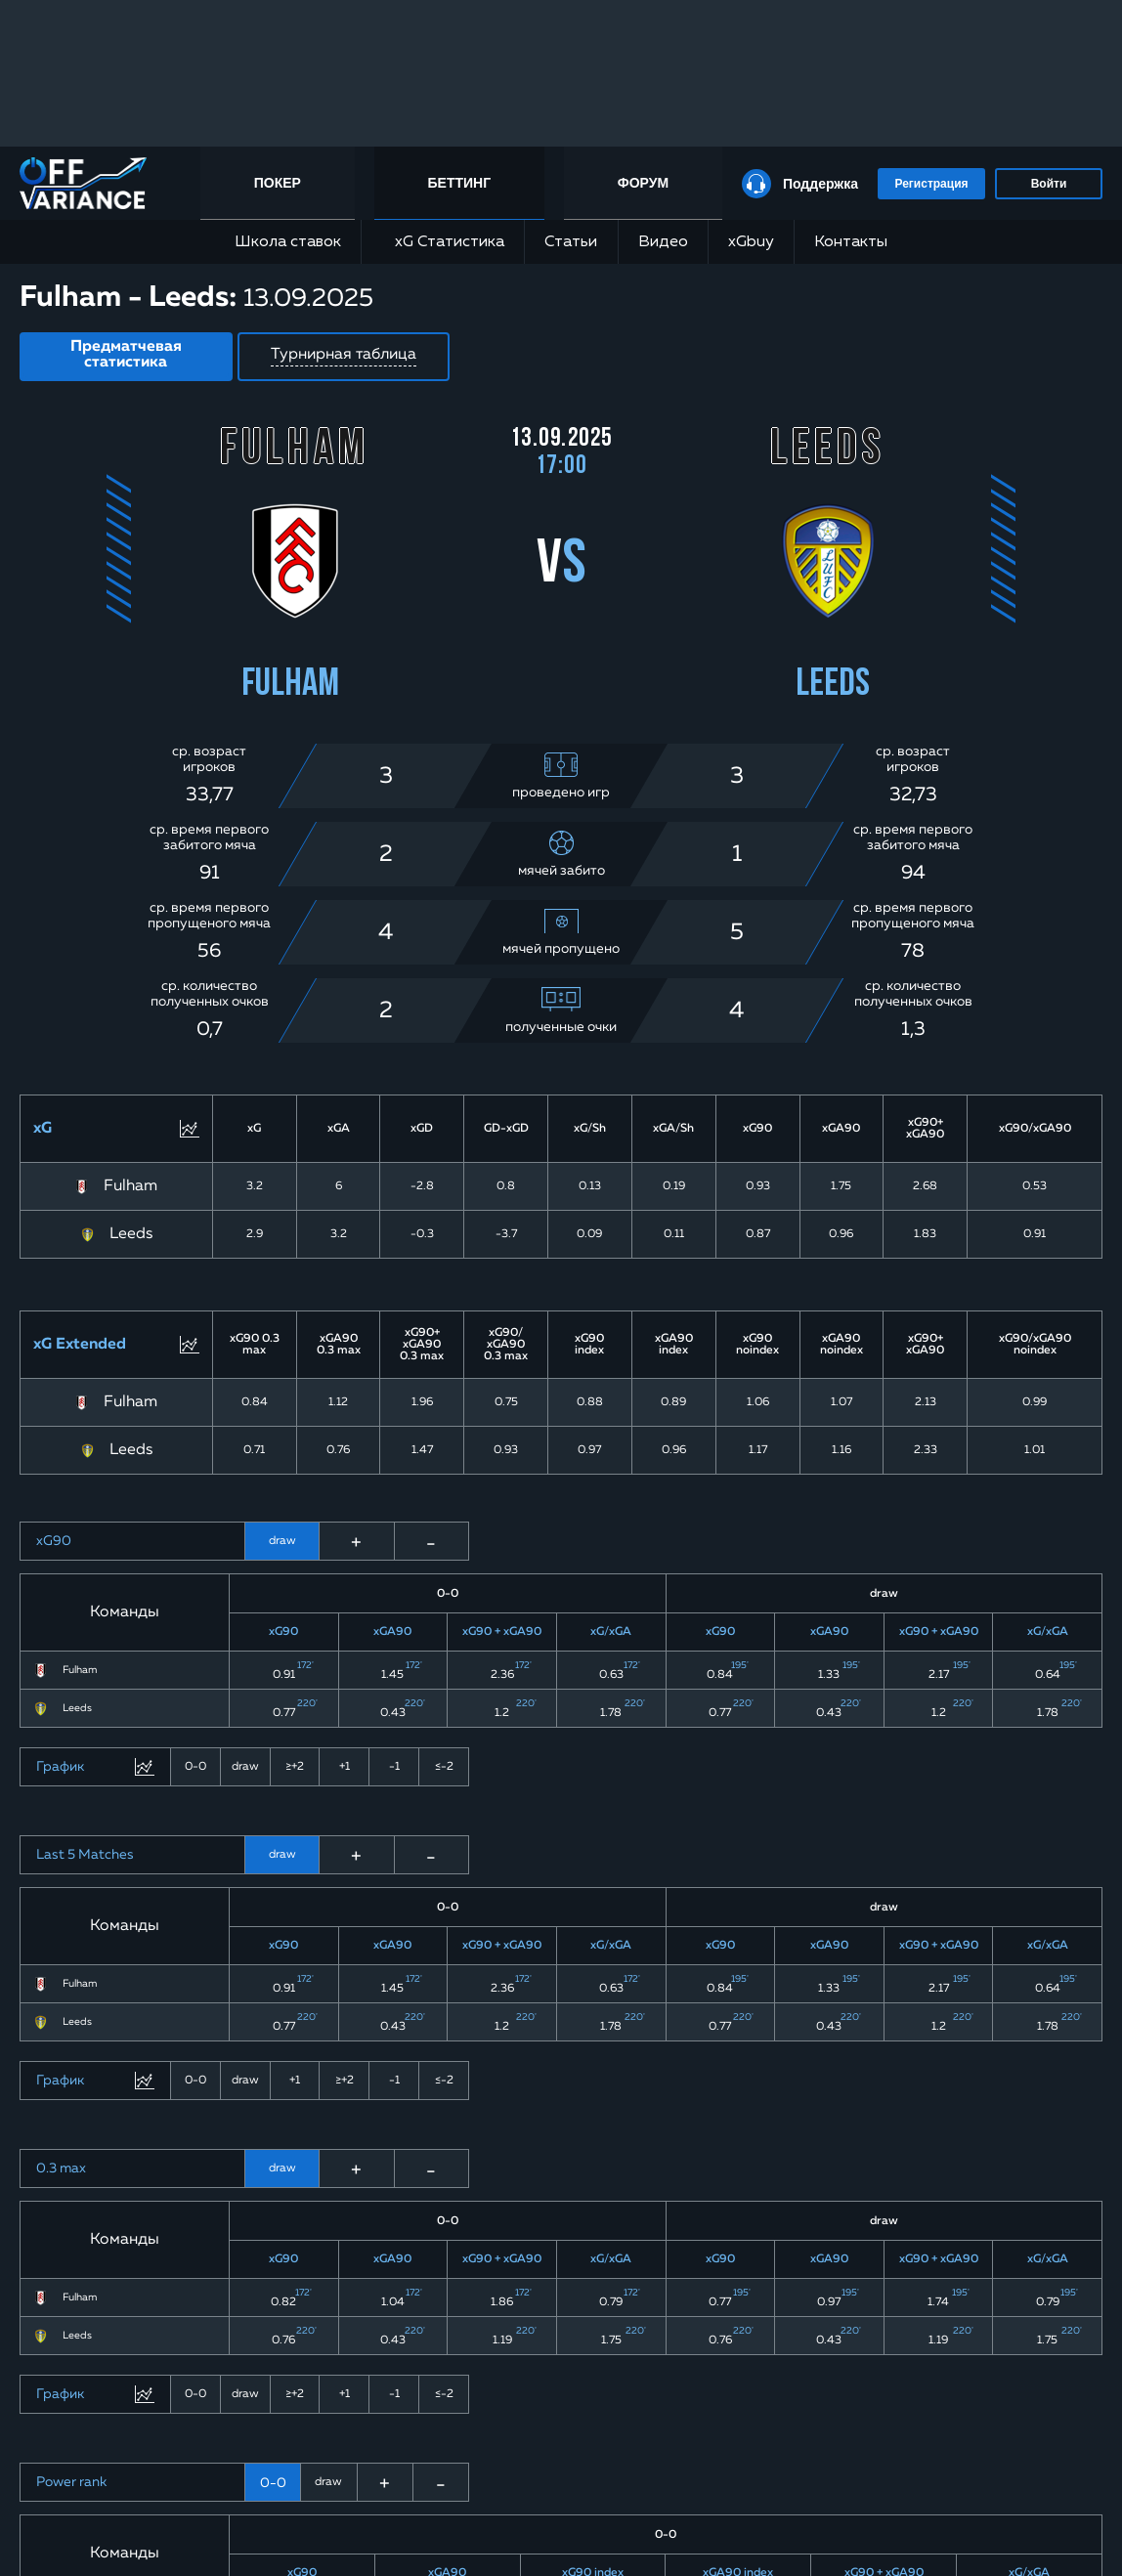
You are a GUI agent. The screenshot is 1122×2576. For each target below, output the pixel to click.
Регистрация (931, 184)
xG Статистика (442, 242)
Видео (663, 242)
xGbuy (751, 242)
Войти (1049, 184)
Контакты (850, 242)
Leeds (130, 1234)
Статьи (570, 242)
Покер (277, 183)
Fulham (130, 1186)
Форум (643, 183)
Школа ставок (288, 242)
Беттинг (460, 183)
